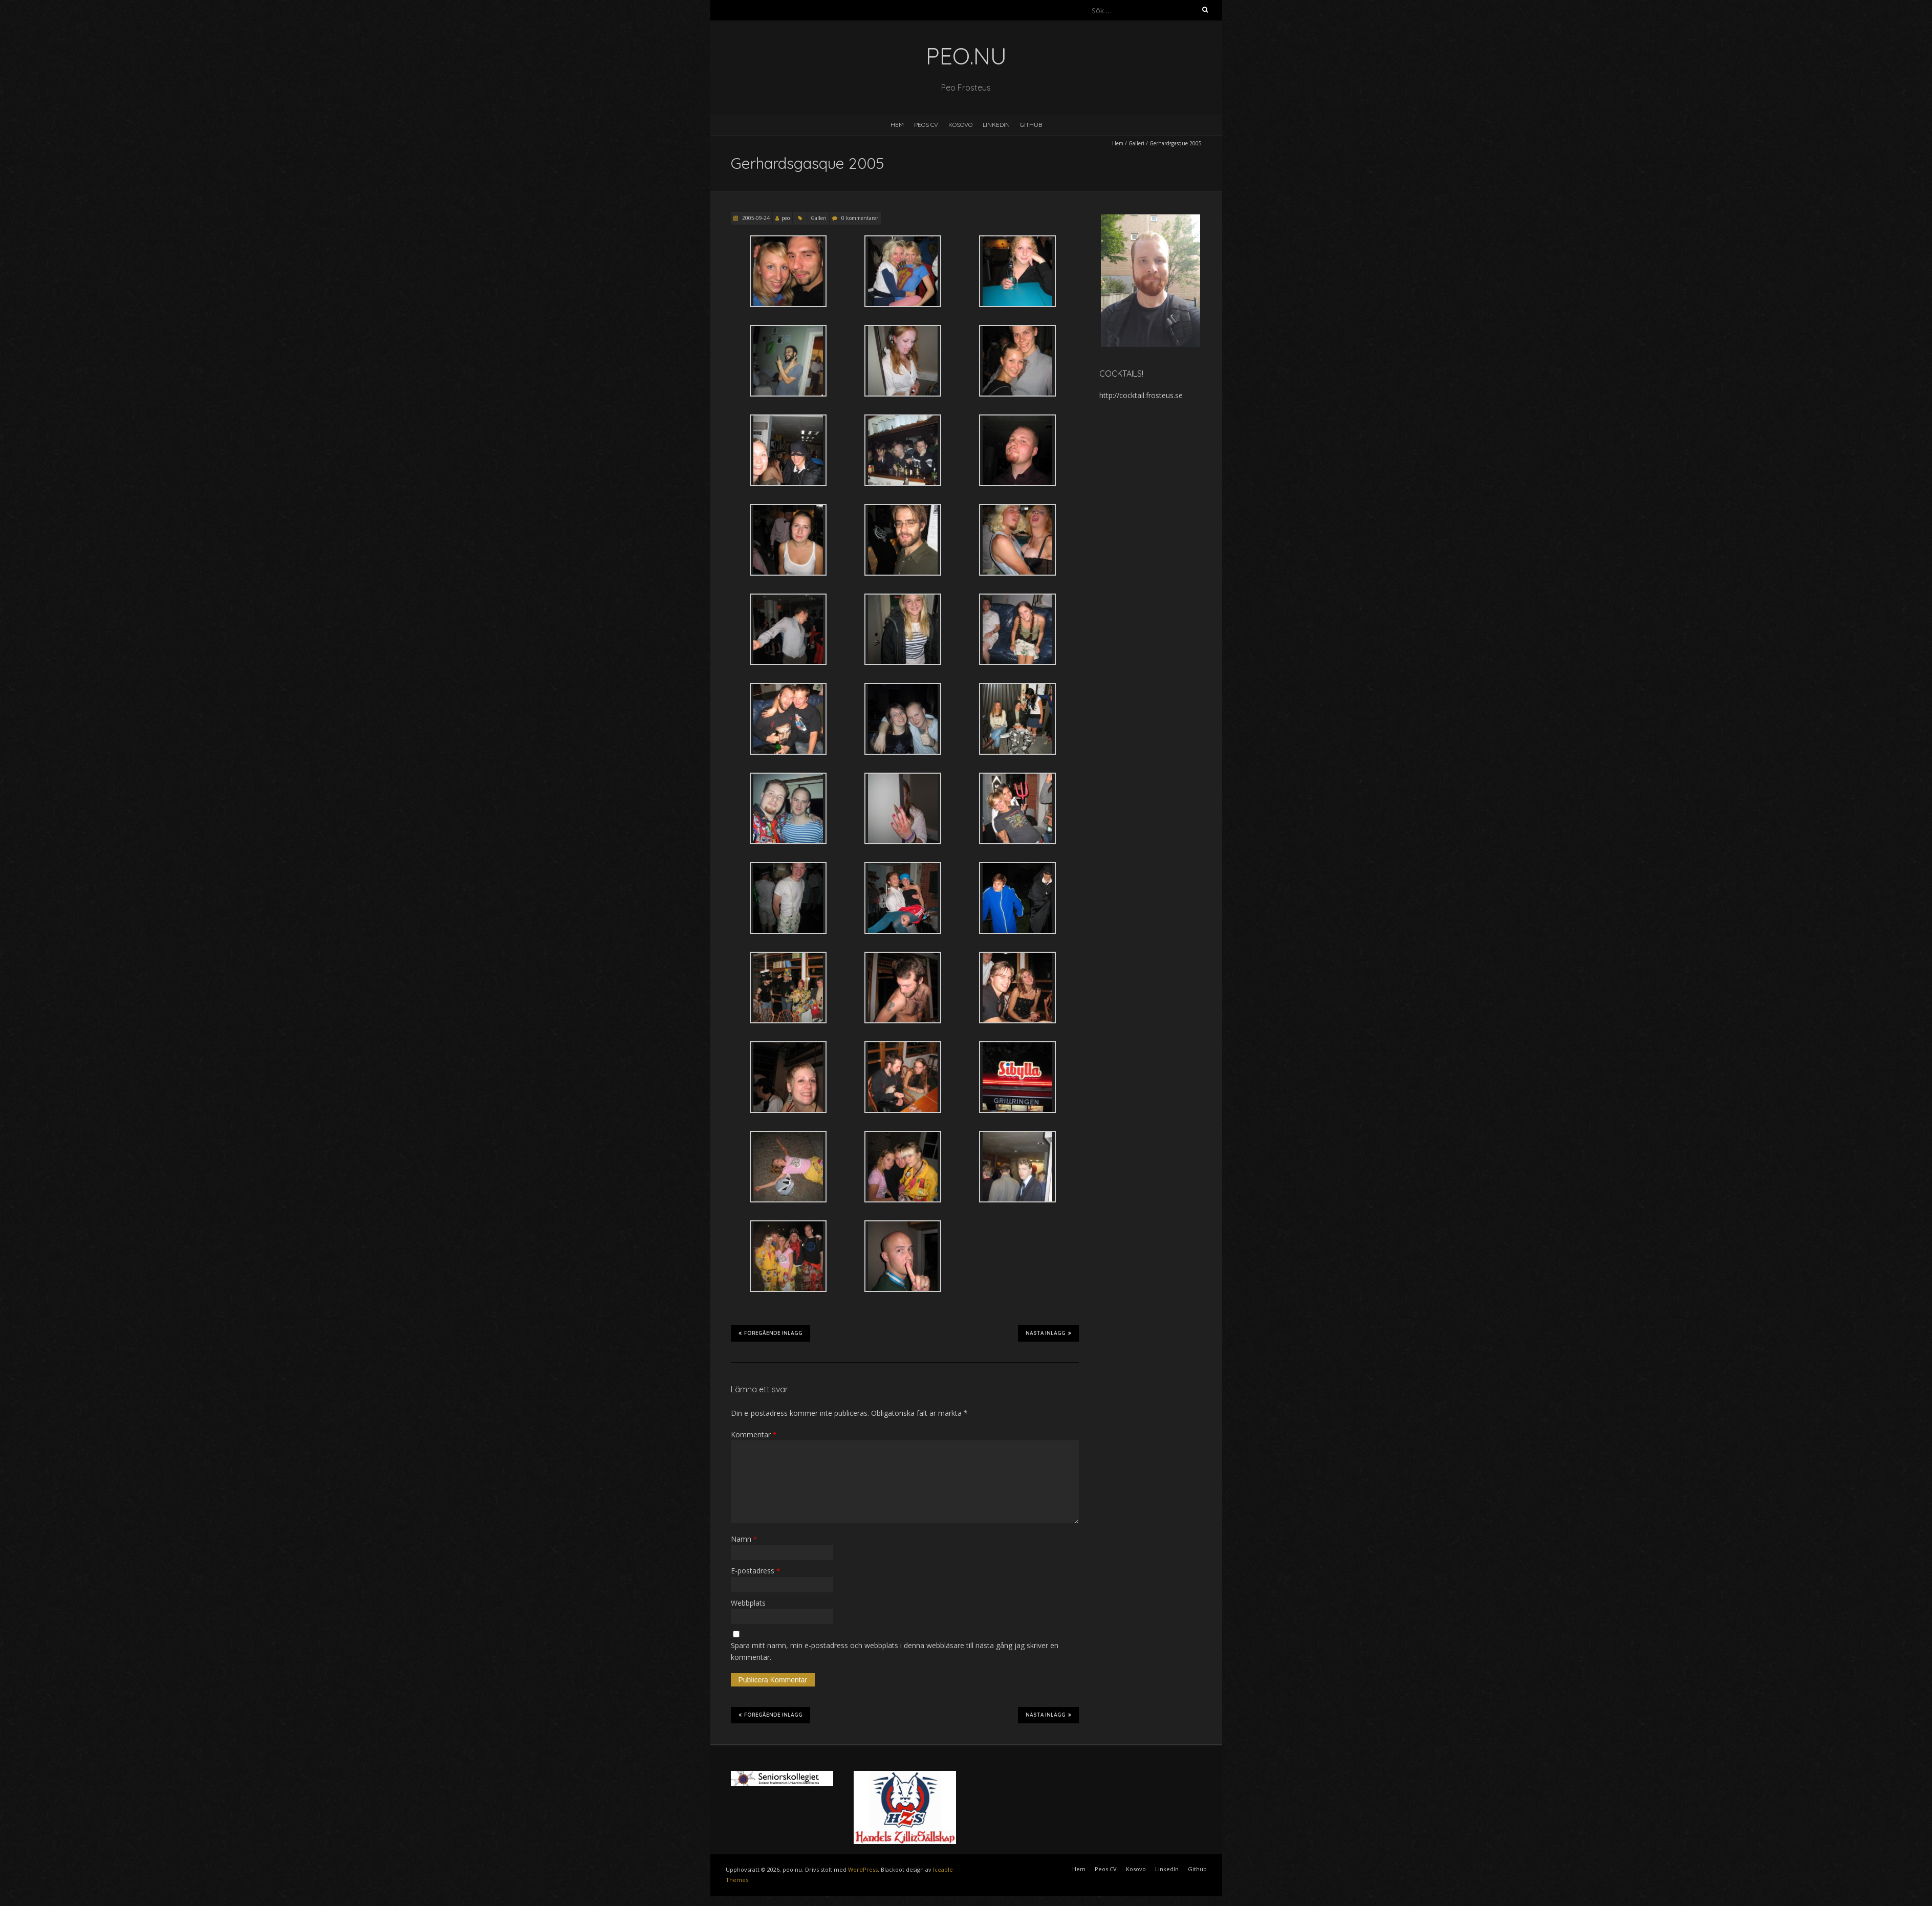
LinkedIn (996, 124)
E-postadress (755, 1570)
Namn (744, 1539)
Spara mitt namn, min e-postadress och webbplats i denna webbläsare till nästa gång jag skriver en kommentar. (894, 1650)
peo (786, 218)
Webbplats (748, 1603)
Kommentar (753, 1434)
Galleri (1136, 143)
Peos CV (926, 124)
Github (1031, 124)
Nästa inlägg (1048, 1333)
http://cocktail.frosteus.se (1141, 395)
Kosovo (960, 124)
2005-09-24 (755, 218)
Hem (897, 124)
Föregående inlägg (770, 1333)
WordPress (863, 1869)
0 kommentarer (859, 218)
